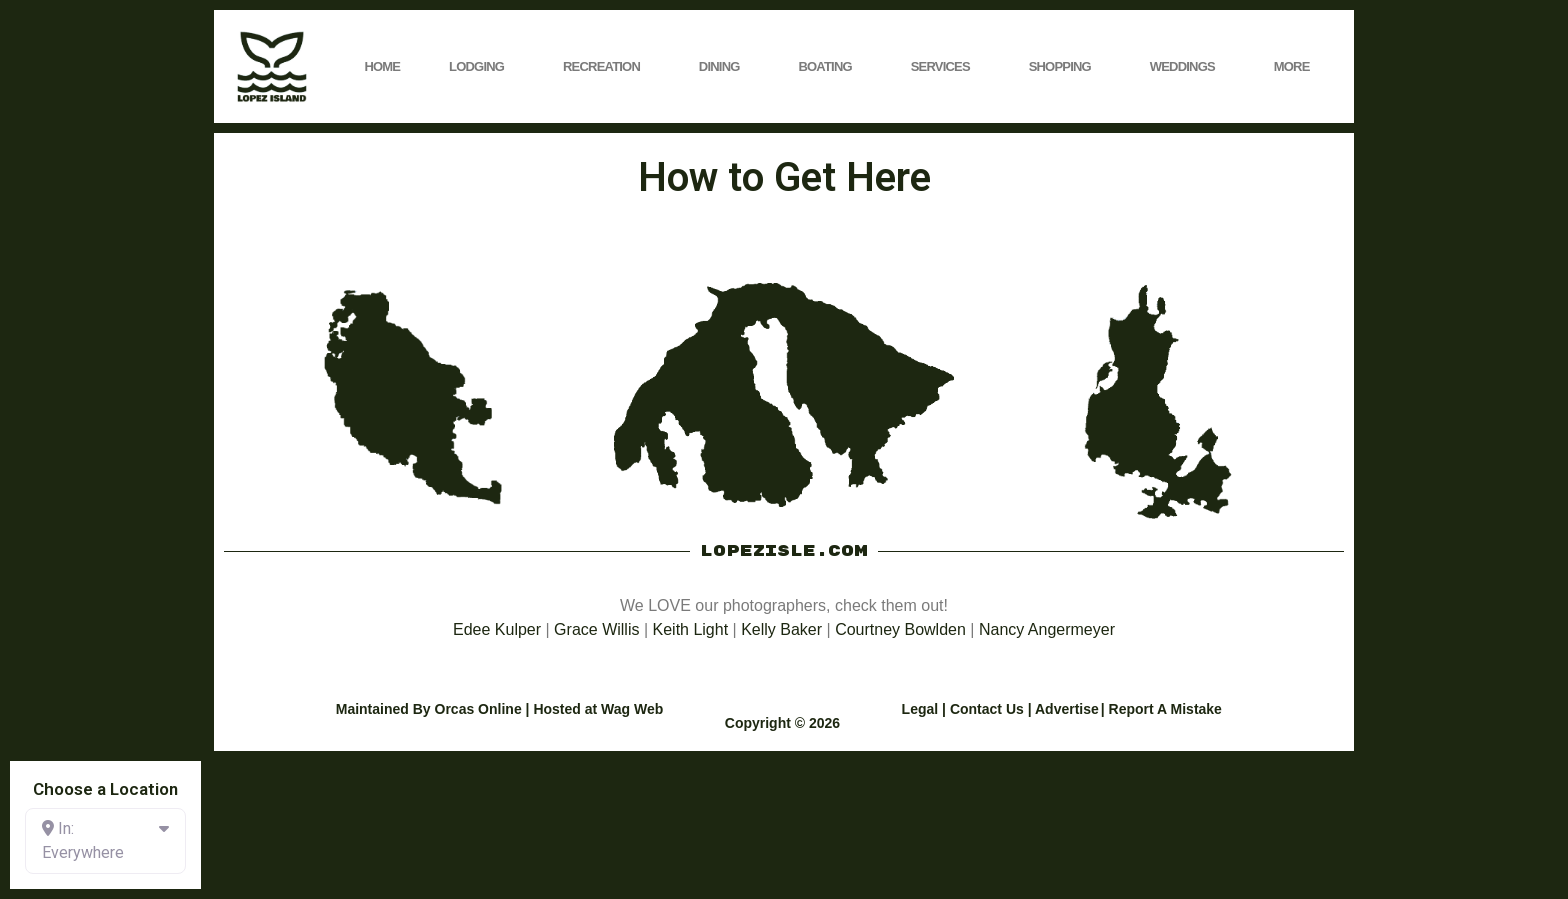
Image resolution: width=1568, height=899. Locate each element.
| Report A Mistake (1161, 709)
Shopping (1065, 67)
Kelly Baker (781, 629)
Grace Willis (596, 629)
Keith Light (691, 629)
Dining (724, 67)
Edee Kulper (497, 629)
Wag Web (632, 709)
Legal (920, 709)
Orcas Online (478, 709)
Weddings (1187, 67)
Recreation (606, 67)
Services (945, 67)
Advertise (1067, 709)
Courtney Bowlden (900, 629)
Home (382, 66)
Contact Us (987, 709)
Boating (829, 67)
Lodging (481, 67)
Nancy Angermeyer (1047, 629)
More (1297, 67)
